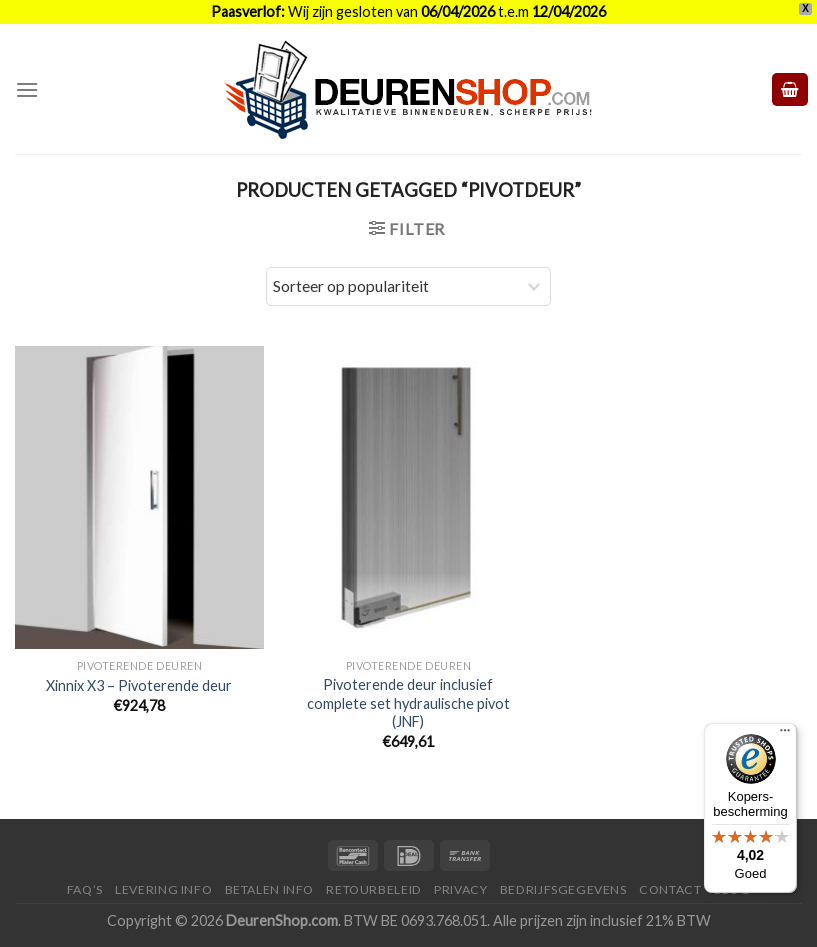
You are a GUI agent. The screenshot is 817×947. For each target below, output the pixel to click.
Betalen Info (269, 889)
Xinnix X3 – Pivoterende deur (139, 685)
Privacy (460, 889)
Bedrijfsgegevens (563, 889)
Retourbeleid (373, 889)
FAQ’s (85, 889)
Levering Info (163, 889)
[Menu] (27, 89)
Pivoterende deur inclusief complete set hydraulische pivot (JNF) (408, 703)
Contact (670, 889)
